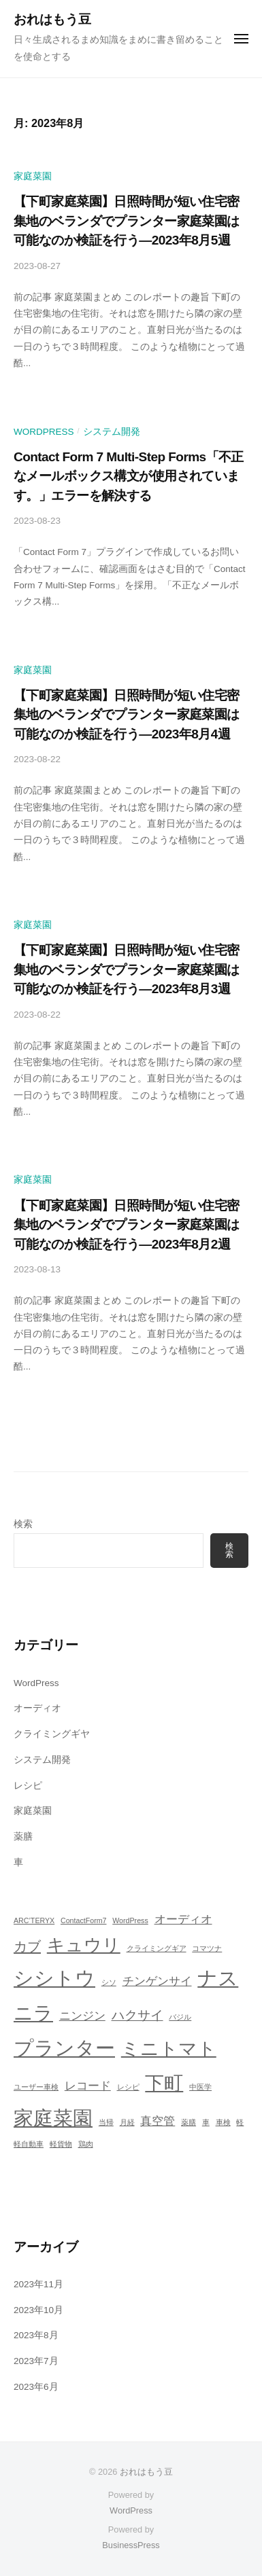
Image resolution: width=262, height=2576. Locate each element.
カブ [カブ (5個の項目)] (27, 1946)
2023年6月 (36, 2387)
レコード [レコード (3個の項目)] (88, 2085)
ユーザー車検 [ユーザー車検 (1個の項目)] (36, 2087)
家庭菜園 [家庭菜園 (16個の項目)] (53, 2118)
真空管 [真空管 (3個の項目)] (157, 2121)
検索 (23, 1524)
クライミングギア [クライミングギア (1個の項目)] (156, 1948)
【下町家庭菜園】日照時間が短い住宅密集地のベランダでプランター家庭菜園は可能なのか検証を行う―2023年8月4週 (127, 714)
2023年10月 (38, 2310)
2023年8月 (36, 2335)
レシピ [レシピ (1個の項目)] (128, 2087)
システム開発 (111, 432)
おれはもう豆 (52, 19)
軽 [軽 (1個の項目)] (240, 2122)
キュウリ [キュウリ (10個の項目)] (83, 1944)
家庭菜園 (33, 176)
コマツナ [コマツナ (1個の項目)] (207, 1948)
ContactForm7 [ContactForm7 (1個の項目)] (84, 1920)
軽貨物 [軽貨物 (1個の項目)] (61, 2144)
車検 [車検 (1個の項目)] (223, 2122)
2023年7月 (36, 2361)
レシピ (28, 1786)
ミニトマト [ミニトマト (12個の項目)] (168, 2049)
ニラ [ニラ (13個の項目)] (33, 2013)
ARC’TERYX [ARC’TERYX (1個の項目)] (34, 1920)
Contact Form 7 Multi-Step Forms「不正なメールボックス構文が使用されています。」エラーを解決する (129, 476)
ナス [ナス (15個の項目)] (217, 1978)
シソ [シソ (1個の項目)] (108, 1982)
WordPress (44, 432)
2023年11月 (38, 2284)
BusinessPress (130, 2545)
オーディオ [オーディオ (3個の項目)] (183, 1919)
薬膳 (23, 1836)
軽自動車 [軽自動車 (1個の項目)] (29, 2144)
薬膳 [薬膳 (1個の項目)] (188, 2122)
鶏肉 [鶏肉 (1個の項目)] (85, 2144)
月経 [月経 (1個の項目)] (127, 2122)
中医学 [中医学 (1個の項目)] (200, 2087)
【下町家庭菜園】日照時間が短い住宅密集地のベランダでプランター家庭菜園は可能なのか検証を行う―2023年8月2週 (127, 1224)
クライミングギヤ (52, 1734)
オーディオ (37, 1708)
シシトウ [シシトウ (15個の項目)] (54, 1978)
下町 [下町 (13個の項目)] (164, 2083)
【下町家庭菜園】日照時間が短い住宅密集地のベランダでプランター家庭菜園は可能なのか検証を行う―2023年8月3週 (127, 969)
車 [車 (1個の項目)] (206, 2122)
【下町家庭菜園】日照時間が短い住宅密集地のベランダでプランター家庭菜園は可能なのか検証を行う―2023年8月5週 (127, 220)
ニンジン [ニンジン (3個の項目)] (82, 2015)
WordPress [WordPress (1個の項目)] (130, 1920)
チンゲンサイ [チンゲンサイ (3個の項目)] (157, 1981)
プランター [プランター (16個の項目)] (64, 2048)
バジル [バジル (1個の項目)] (180, 2017)
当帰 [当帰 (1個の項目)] (106, 2122)
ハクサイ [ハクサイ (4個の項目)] (137, 2015)
